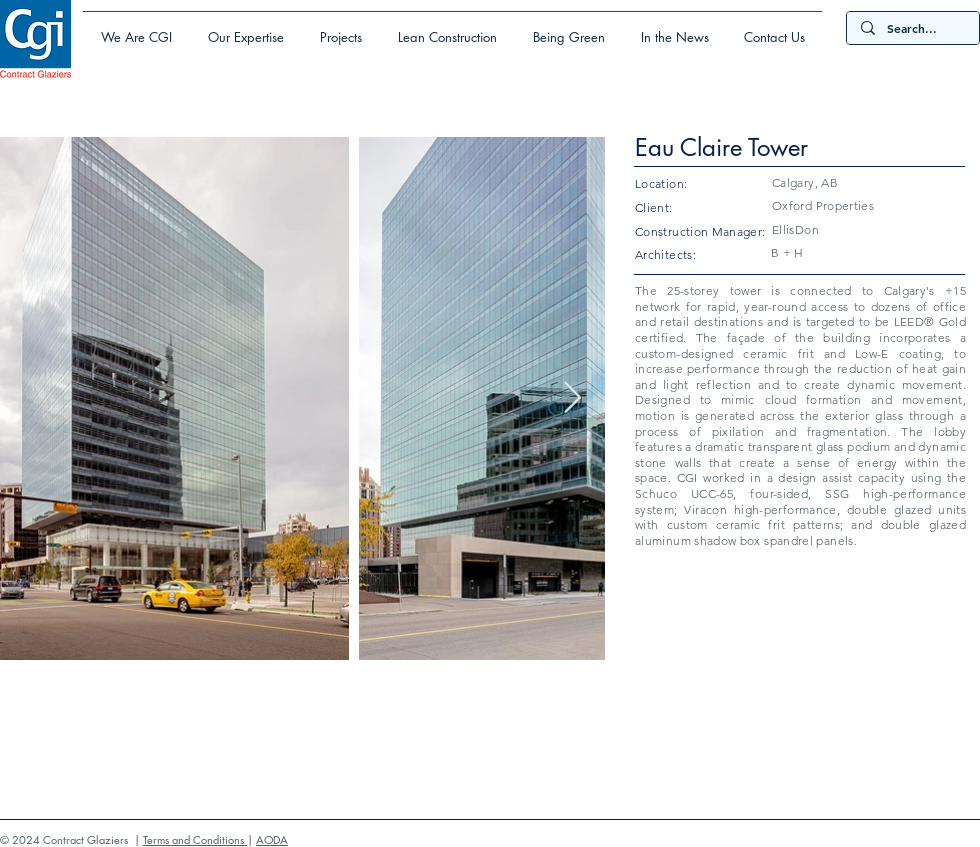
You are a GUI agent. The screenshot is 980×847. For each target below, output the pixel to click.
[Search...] (912, 28)
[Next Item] (572, 399)
